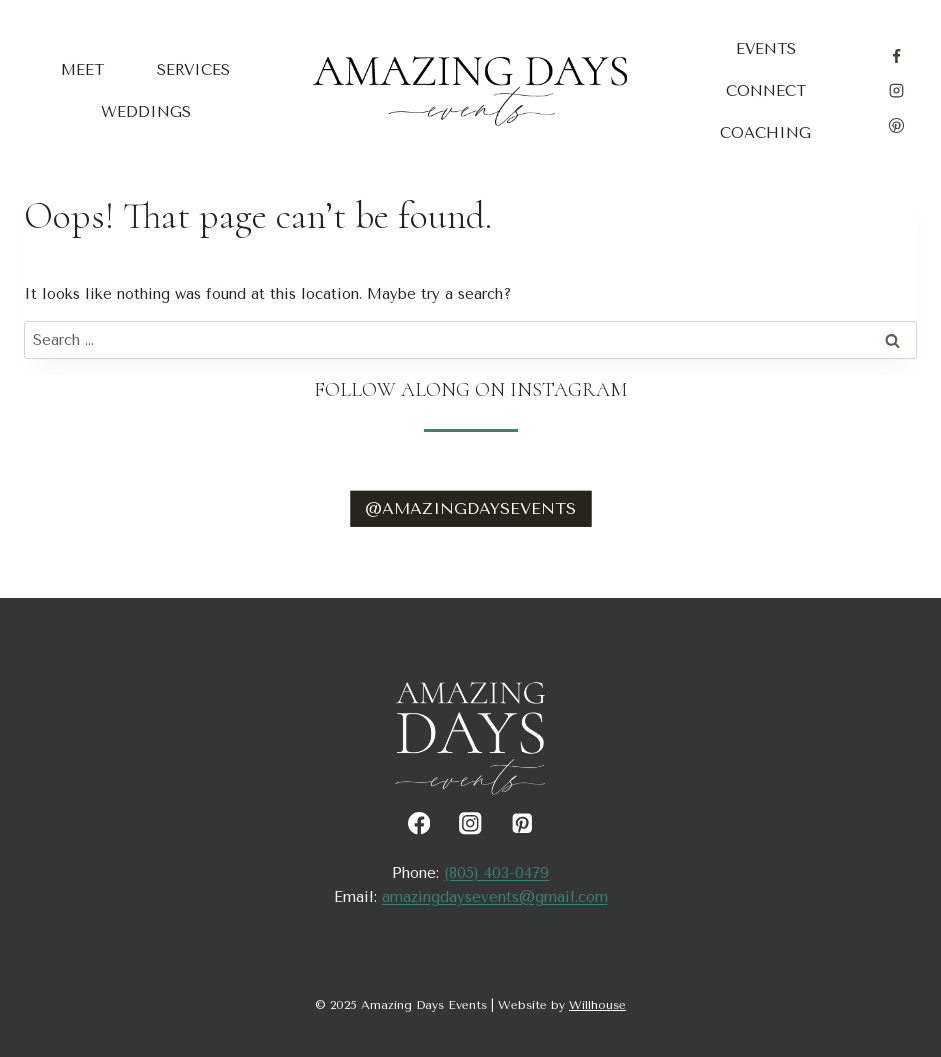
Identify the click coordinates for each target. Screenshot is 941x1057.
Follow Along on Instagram (470, 390)
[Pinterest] (897, 125)
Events (766, 49)
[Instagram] (897, 91)
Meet (82, 70)
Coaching (765, 133)
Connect (766, 91)
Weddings (146, 112)
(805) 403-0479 (496, 873)
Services (193, 70)
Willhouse (597, 1005)
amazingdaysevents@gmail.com (495, 897)
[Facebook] (897, 56)
